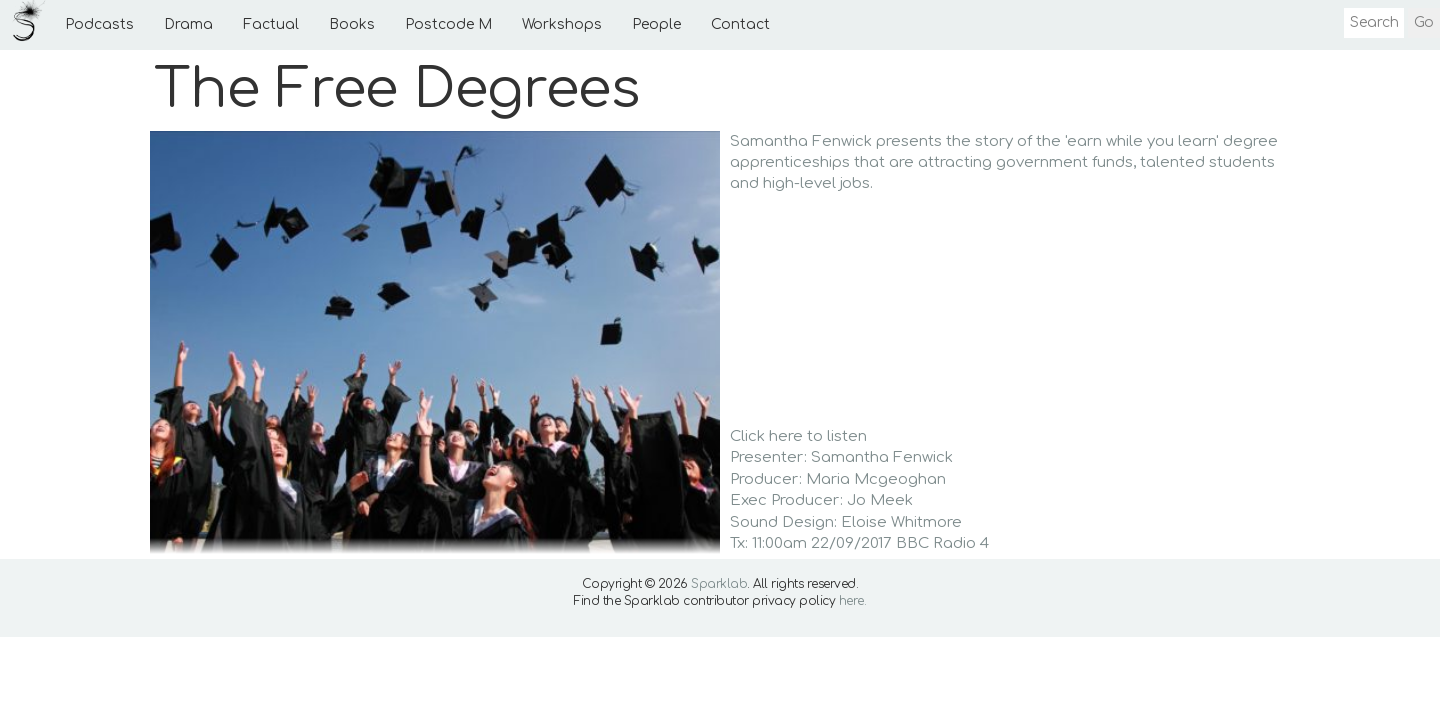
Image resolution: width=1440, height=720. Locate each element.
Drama (188, 24)
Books (352, 24)
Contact (740, 24)
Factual (271, 24)
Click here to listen (798, 436)
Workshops (562, 24)
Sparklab (719, 584)
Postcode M (448, 24)
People (656, 24)
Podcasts (99, 24)
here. (853, 601)
